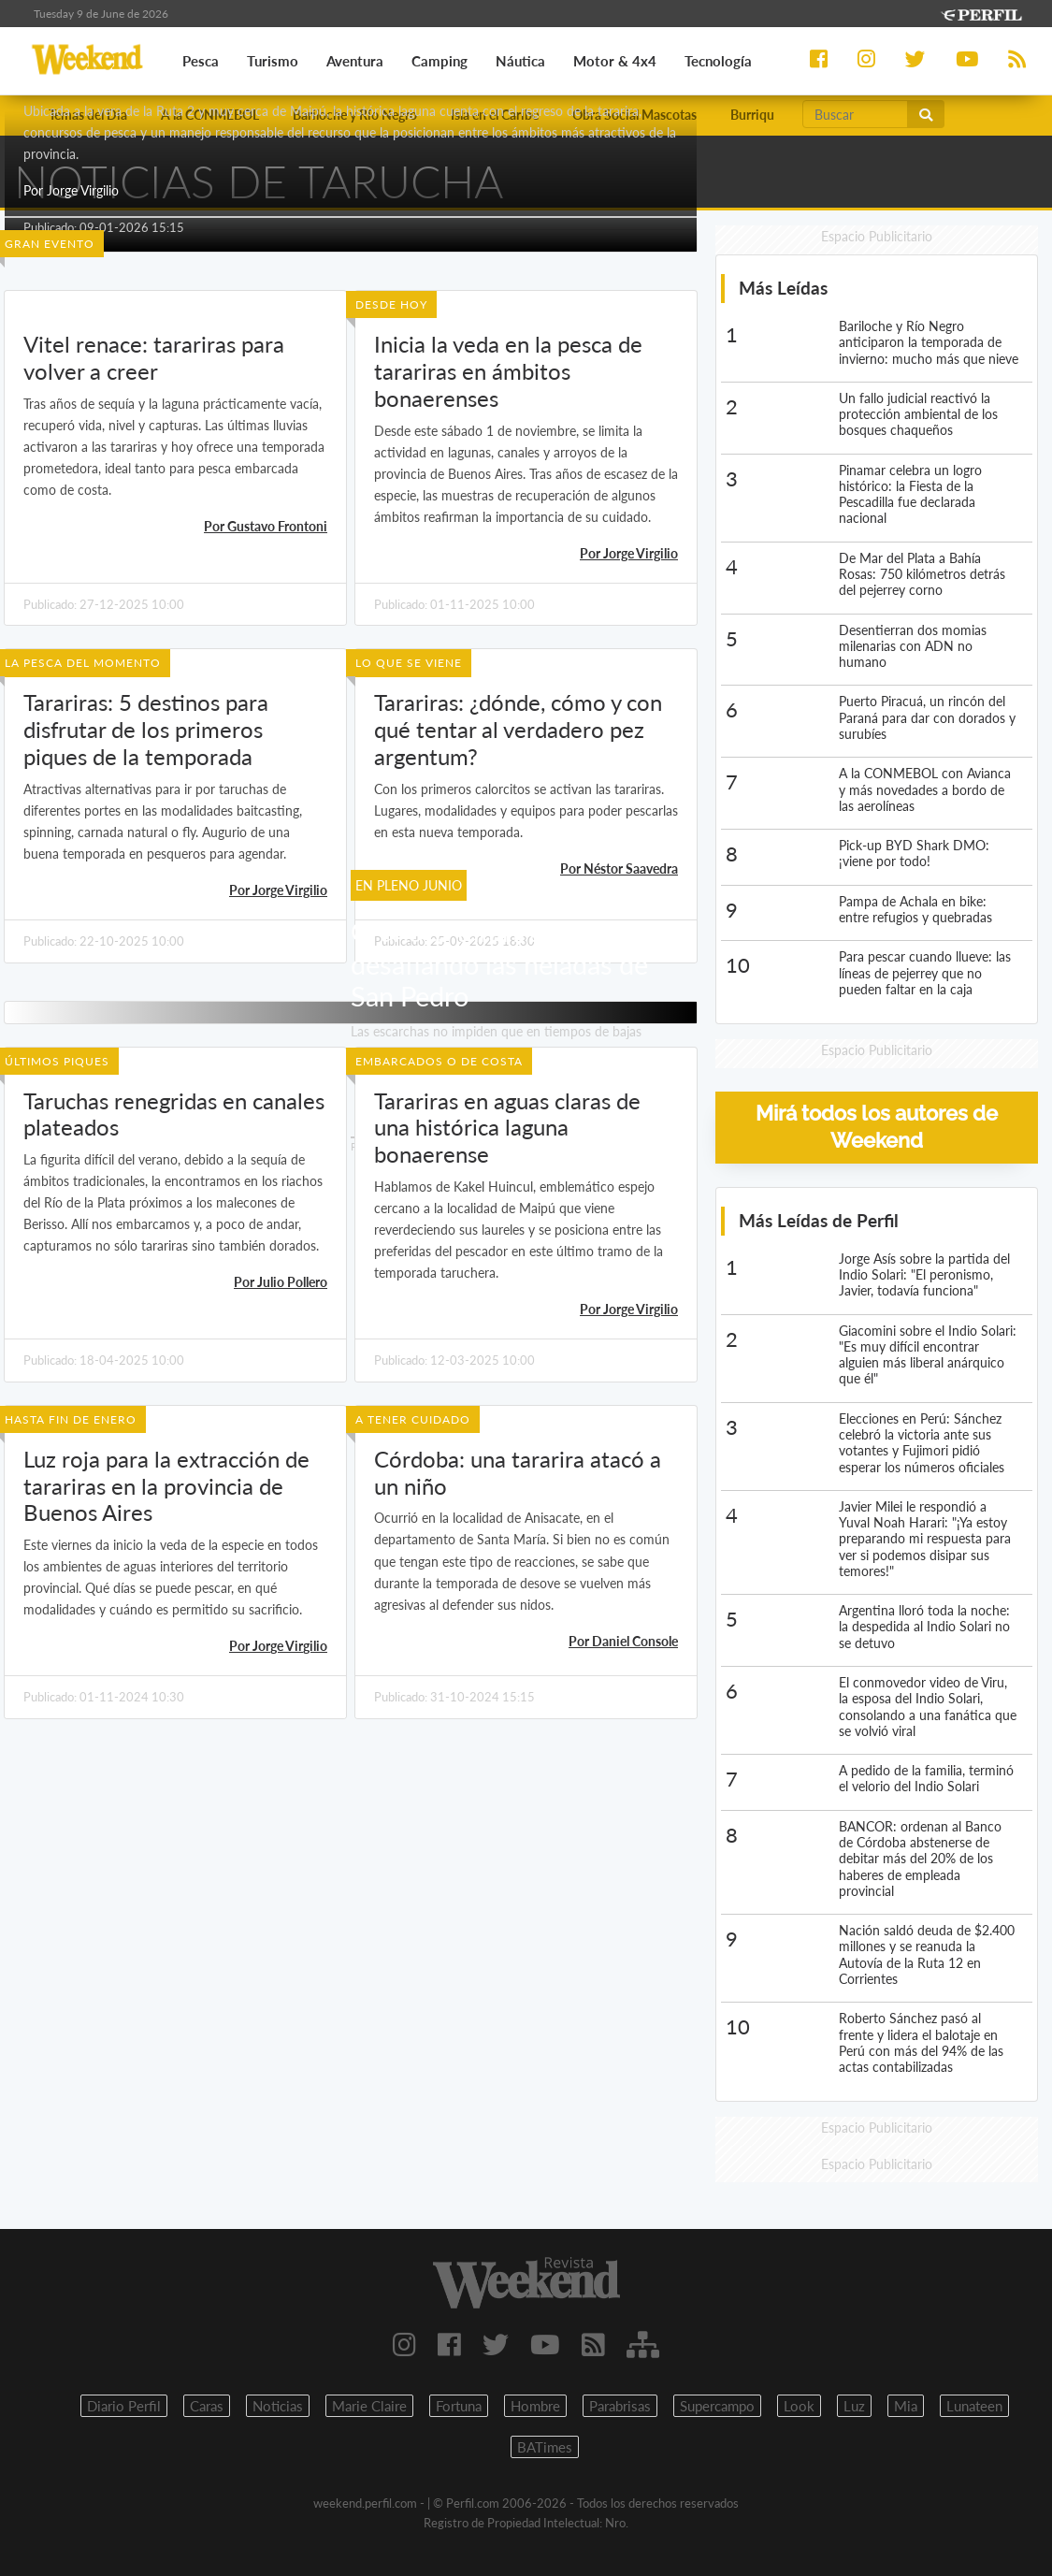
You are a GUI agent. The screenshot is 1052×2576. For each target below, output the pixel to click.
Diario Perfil (124, 2405)
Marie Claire (369, 2405)
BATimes (544, 2447)
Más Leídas (783, 287)
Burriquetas (764, 115)
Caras (206, 2405)
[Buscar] (855, 114)
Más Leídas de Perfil (819, 1220)
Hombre (535, 2405)
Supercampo (717, 2405)
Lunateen (974, 2405)
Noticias (277, 2405)
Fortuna (459, 2405)
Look (799, 2405)
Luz (854, 2405)
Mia (905, 2405)
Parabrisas (620, 2405)
